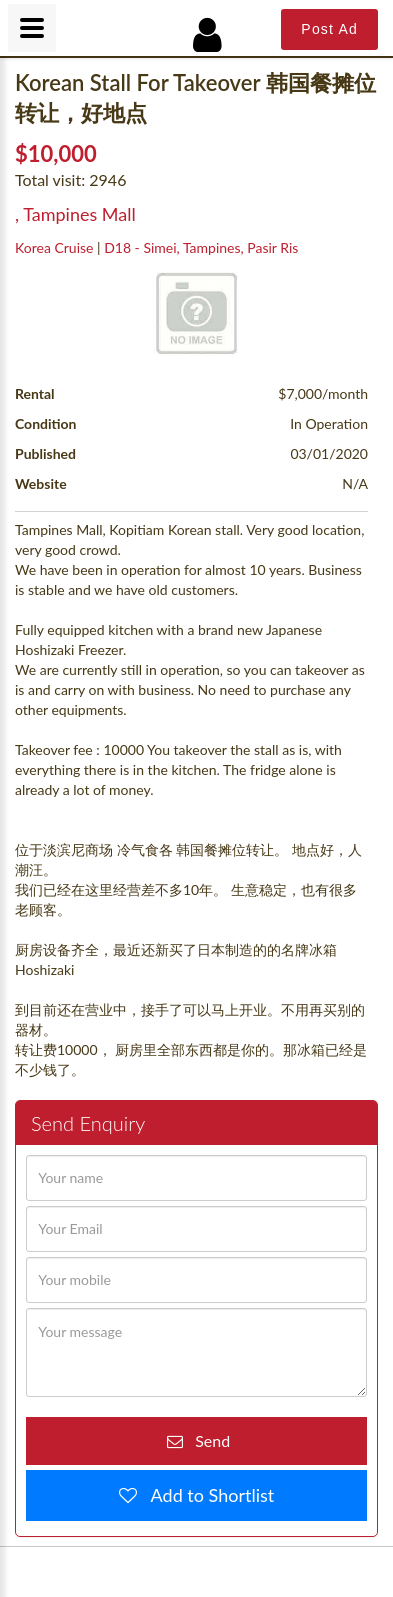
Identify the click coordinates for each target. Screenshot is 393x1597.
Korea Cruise (54, 247)
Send (206, 1440)
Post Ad (329, 29)
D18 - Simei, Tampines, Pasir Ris (201, 247)
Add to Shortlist (206, 1495)
